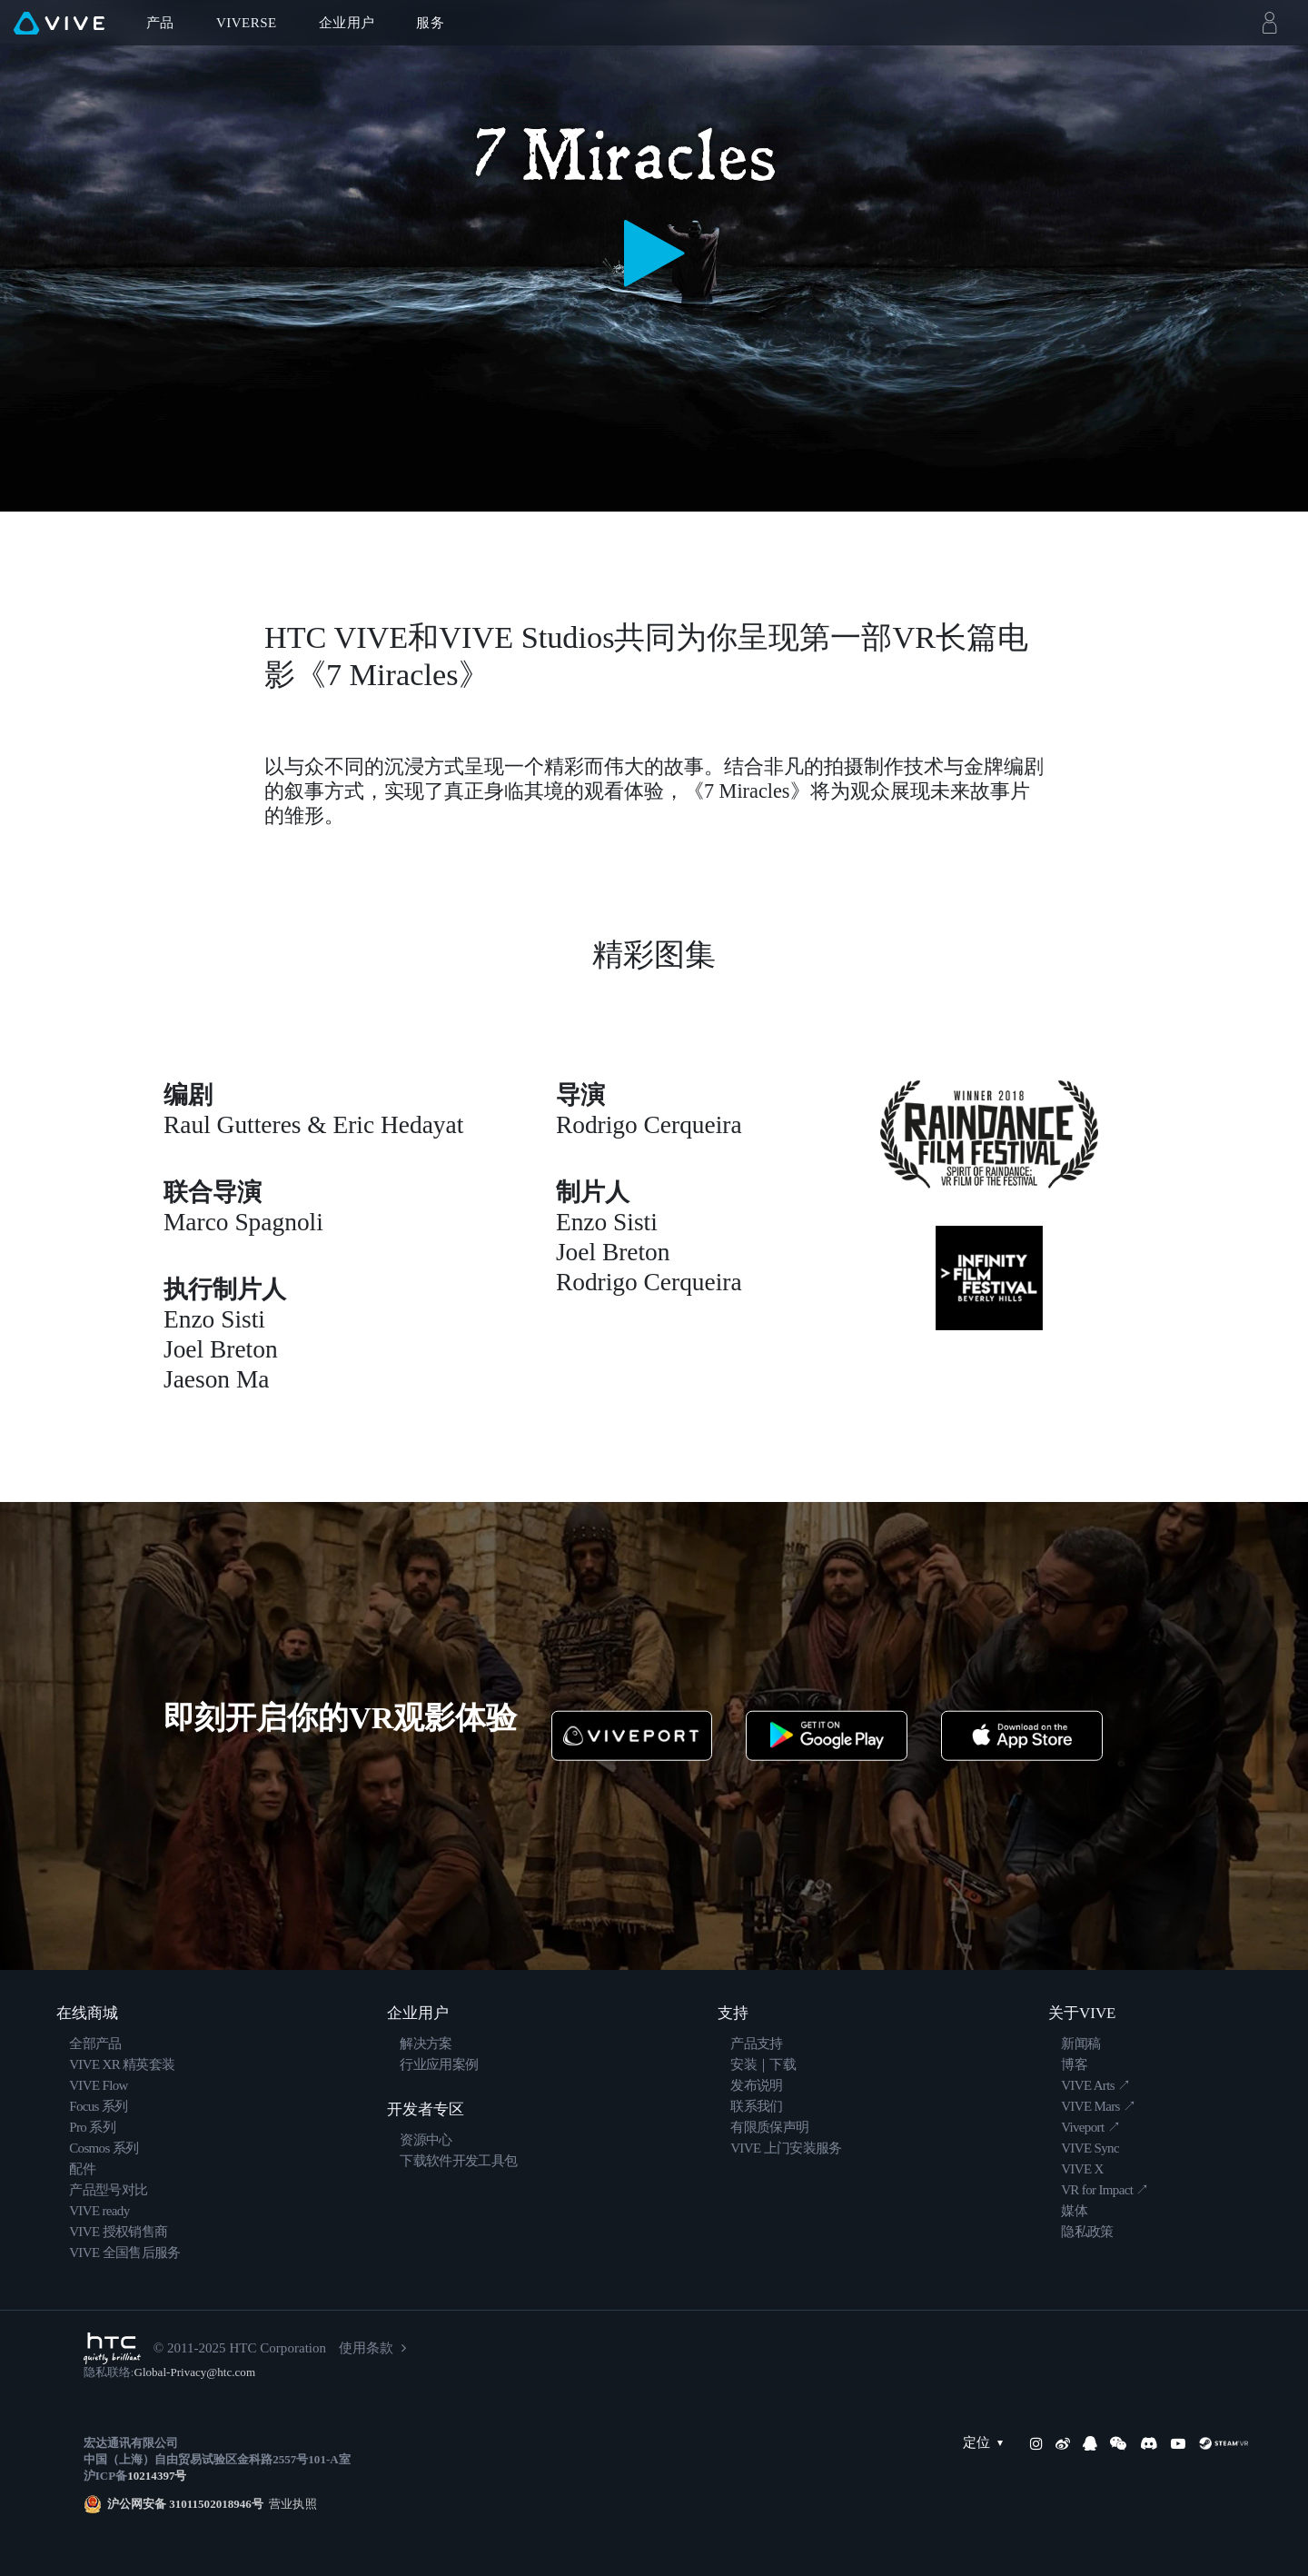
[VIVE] (59, 22)
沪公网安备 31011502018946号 (185, 2504)
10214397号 (156, 2475)
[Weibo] (1062, 2443)
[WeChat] (1118, 2443)
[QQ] (1090, 2443)
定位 (987, 2443)
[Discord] (1148, 2443)
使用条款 (366, 2348)
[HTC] (112, 2348)
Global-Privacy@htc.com (194, 2372)
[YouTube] (1178, 2443)
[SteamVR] (1223, 2443)
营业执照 (290, 2504)
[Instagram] (1036, 2443)
